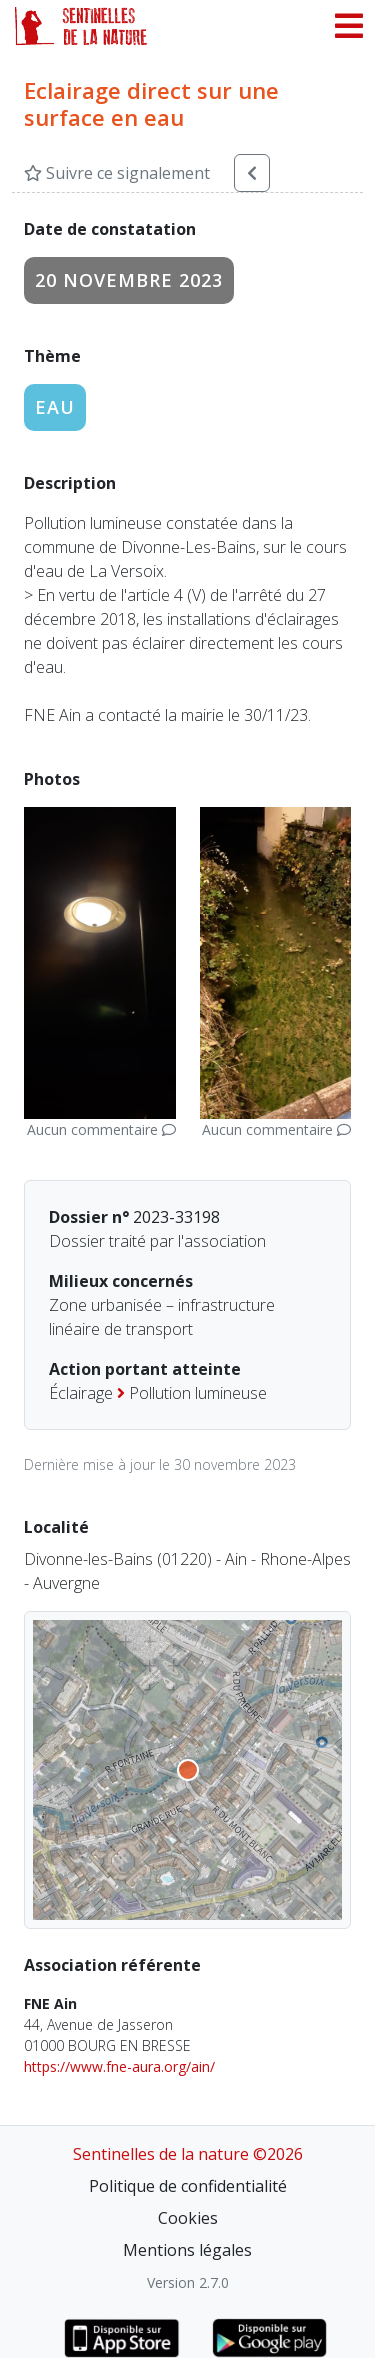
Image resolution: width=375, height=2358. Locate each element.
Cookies (188, 2218)
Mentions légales (187, 2250)
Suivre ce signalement (117, 173)
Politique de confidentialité (188, 2186)
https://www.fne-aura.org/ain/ (119, 2066)
